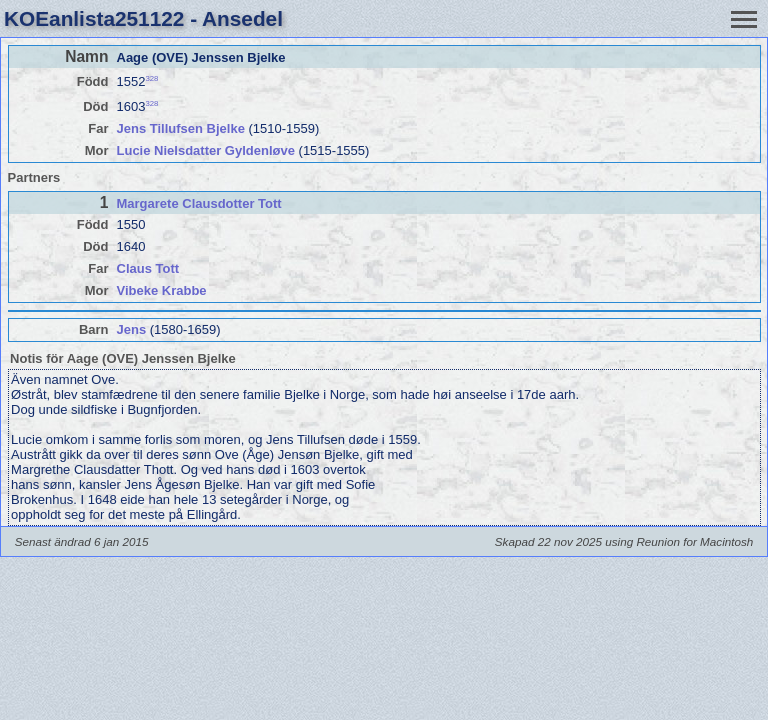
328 (151, 78)
